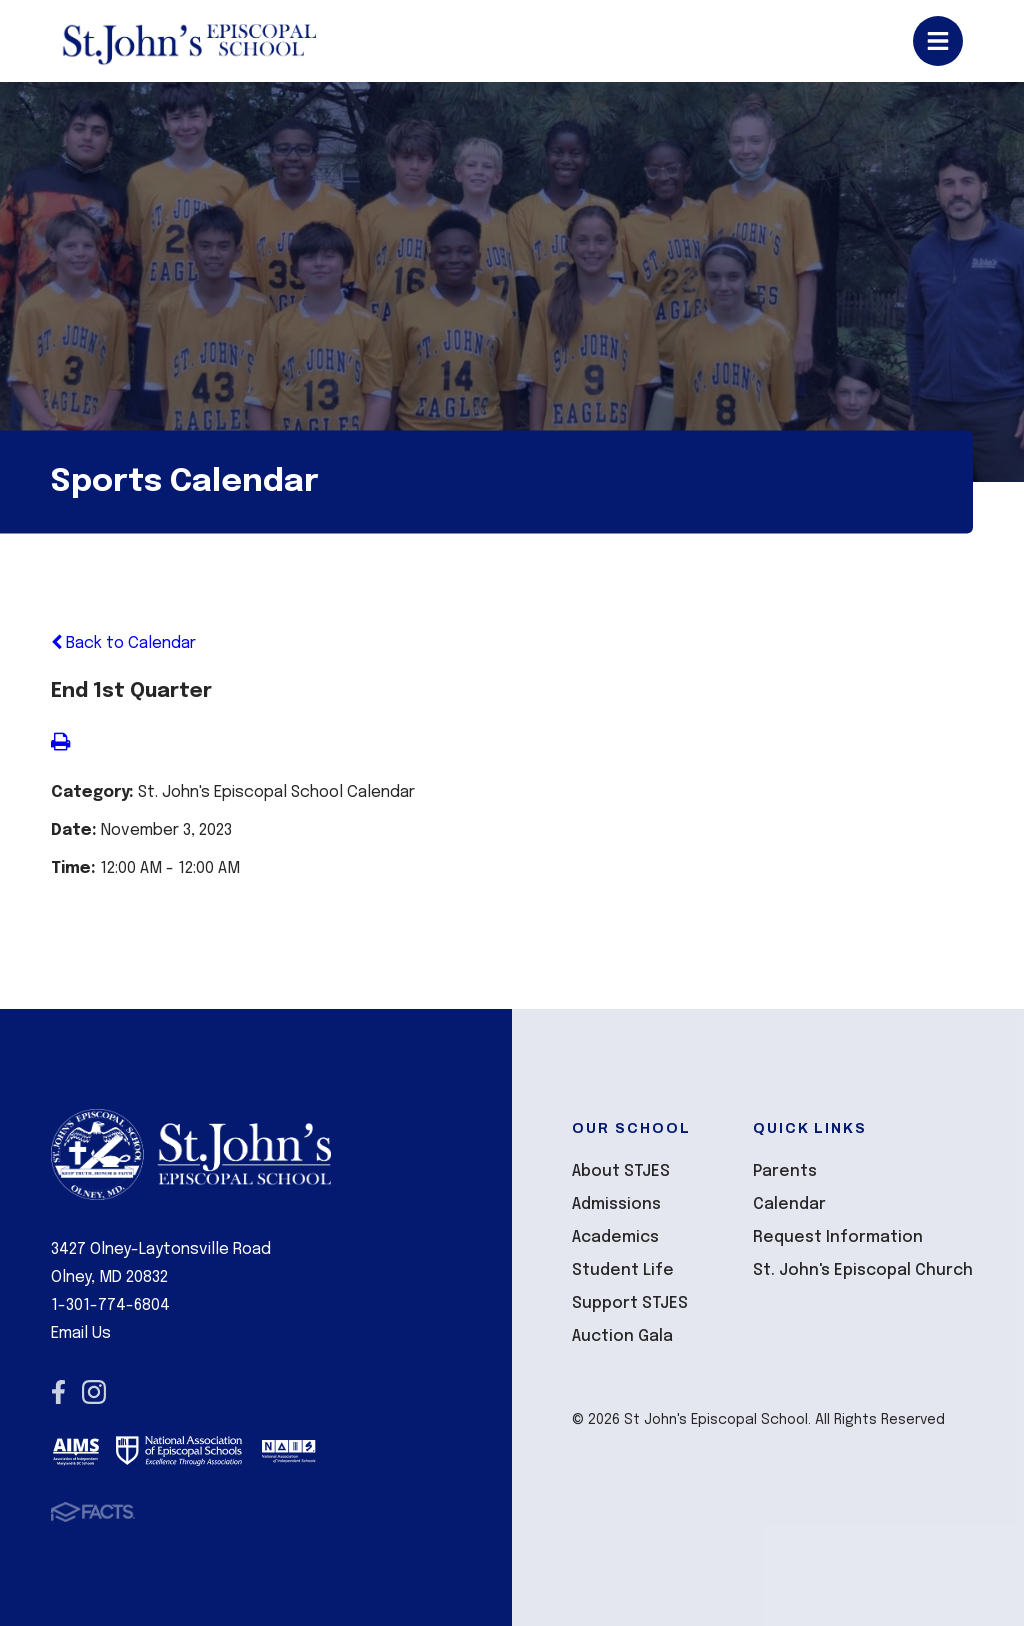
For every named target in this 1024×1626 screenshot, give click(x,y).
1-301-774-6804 (110, 1305)
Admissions (616, 1204)
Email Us (81, 1333)
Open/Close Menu (938, 41)
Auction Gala (622, 1336)
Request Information (838, 1237)
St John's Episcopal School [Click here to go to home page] (188, 41)
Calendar (789, 1204)
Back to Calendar (123, 643)
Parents (785, 1171)
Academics (615, 1237)
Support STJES (630, 1303)
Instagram (94, 1392)
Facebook (58, 1392)
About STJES (621, 1171)
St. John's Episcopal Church (863, 1270)
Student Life (623, 1270)
